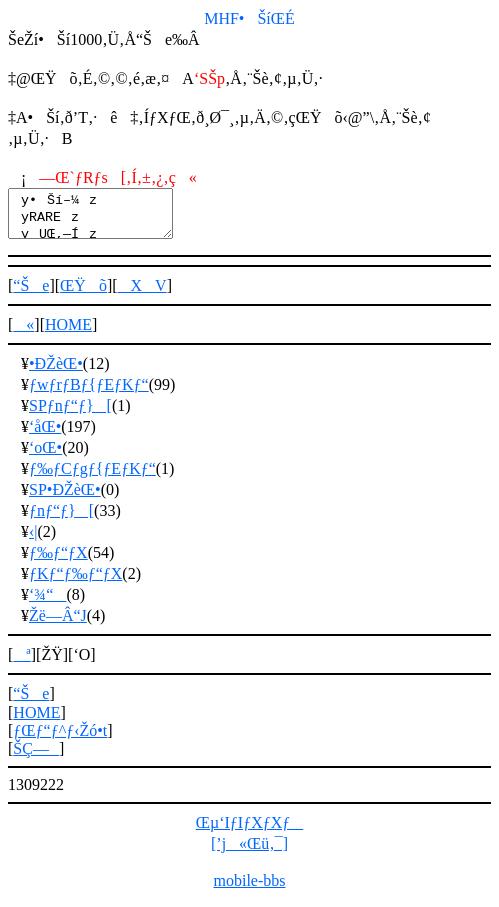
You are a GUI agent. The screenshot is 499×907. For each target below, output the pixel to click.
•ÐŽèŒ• (56, 372)
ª (21, 663)
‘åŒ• (45, 435)
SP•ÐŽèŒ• (65, 498)
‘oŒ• (45, 456)
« (23, 333)
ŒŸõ (83, 294)
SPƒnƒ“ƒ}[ (70, 414)
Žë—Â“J (58, 624)
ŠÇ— (36, 757)
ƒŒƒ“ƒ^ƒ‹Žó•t (60, 739)
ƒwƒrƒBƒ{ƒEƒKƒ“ (89, 393)
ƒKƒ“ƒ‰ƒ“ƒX (75, 582)
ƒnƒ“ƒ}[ (61, 519)
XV (142, 294)
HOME (68, 333)
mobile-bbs (250, 889)
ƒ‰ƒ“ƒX (58, 561)
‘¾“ (47, 603)
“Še (31, 294)
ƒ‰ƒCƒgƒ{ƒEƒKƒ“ (92, 477)
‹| (33, 540)
